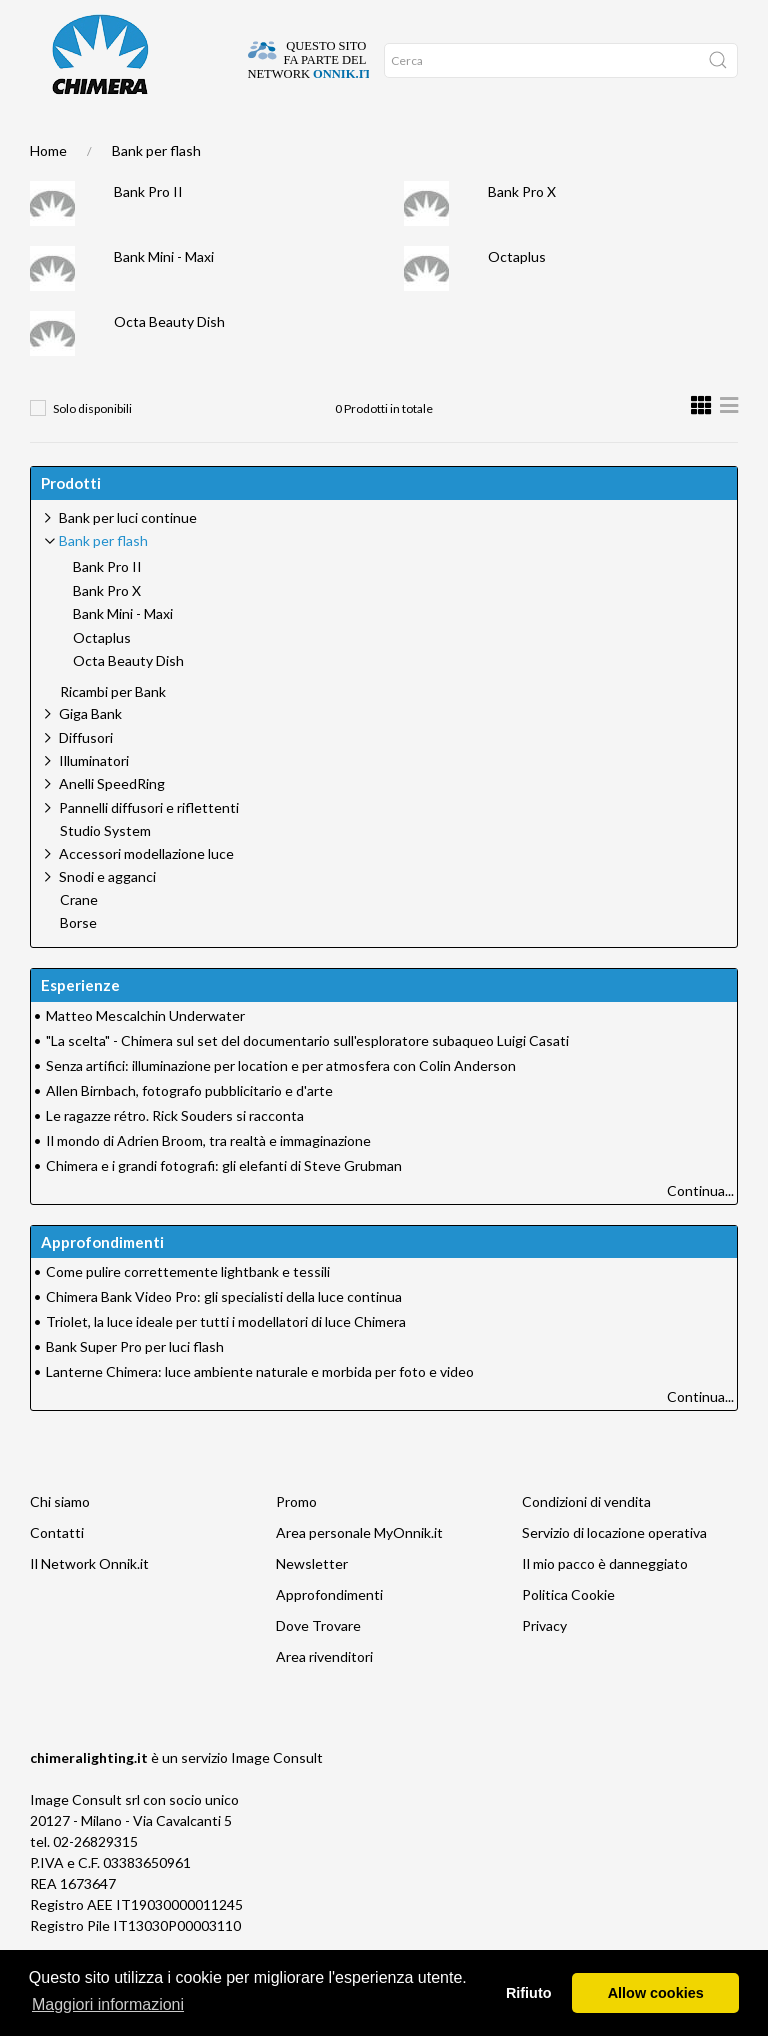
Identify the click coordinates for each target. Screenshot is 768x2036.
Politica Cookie (568, 1634)
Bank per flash (156, 190)
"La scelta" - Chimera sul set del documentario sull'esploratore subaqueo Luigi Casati (307, 1080)
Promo (383, 141)
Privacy (544, 1665)
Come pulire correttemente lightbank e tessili (188, 1311)
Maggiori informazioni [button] (108, 2004)
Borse (78, 963)
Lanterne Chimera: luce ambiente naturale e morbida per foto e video (260, 1411)
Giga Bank (90, 753)
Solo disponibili (92, 448)
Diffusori (86, 777)
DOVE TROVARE (106, 141)
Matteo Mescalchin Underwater (145, 1055)
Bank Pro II (148, 231)
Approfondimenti (256, 141)
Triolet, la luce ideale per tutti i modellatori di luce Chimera (226, 1361)
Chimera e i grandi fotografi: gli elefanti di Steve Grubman (224, 1205)
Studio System (105, 871)
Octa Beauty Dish (169, 361)
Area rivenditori (324, 1696)
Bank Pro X (522, 231)
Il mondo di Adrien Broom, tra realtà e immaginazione (208, 1180)
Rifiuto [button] (529, 1993)
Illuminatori (94, 800)
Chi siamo (60, 1541)
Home (48, 141)
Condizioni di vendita (586, 1541)
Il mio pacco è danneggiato (605, 1603)
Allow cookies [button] (656, 1993)
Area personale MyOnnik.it (359, 1572)
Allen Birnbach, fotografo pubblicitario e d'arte (189, 1130)
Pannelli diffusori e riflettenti (149, 847)
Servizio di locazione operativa (614, 1572)
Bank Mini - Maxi (164, 296)
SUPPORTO (175, 141)
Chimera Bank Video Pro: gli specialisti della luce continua (224, 1336)
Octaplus (517, 296)
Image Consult (277, 1797)
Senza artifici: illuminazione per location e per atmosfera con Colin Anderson (281, 1105)
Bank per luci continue (128, 557)
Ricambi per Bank (113, 732)
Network (335, 141)
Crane (79, 940)
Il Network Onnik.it (89, 1603)
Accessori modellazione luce (146, 893)
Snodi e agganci (107, 916)
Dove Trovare (318, 1665)
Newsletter (312, 1603)
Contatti (57, 1572)
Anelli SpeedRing (112, 823)
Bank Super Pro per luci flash (135, 1386)
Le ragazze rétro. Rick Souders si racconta (175, 1155)
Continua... (700, 1230)
